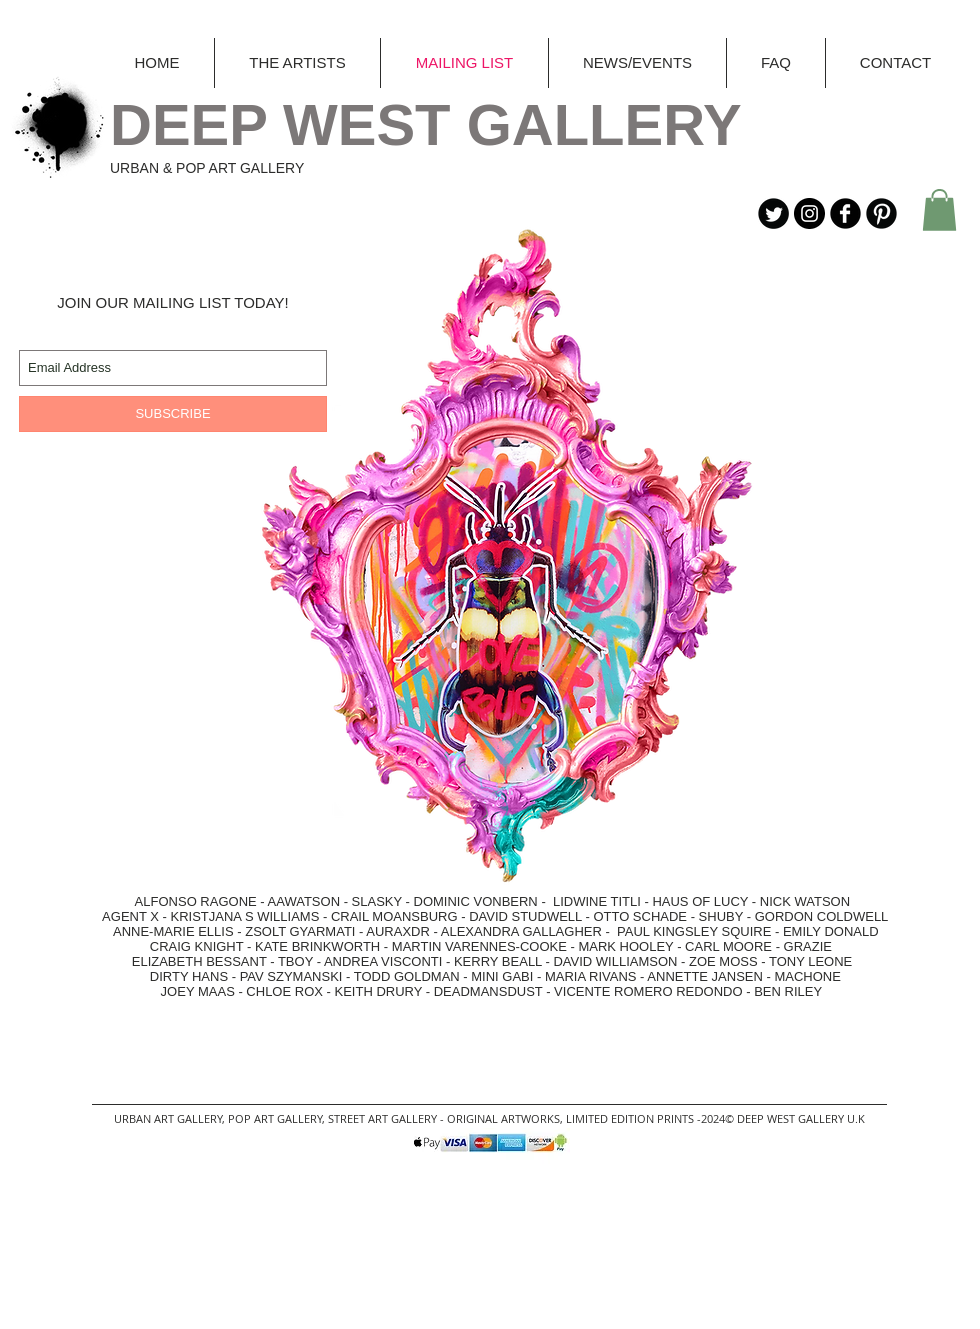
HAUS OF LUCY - (704, 901)
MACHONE (807, 976)
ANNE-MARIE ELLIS (173, 931)
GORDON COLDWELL (822, 916)
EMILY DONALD (831, 931)
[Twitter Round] (773, 213)
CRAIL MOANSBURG (394, 916)
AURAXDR (398, 931)
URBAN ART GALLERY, (169, 1118)
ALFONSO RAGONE (174, 901)
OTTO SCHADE (640, 916)
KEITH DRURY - (384, 991)
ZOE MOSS (723, 961)
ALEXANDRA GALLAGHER (521, 931)
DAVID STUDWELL (525, 916)
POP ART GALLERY (275, 1118)
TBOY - (301, 961)
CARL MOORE (728, 946)
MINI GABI (502, 976)
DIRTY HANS (189, 976)
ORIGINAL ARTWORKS (503, 1118)
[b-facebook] (845, 213)
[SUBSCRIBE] (173, 414)
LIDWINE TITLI (597, 901)
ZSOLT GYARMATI (300, 931)
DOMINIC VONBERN (476, 901)
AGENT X (125, 916)
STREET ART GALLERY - (387, 1118)
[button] (939, 210)
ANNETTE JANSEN (706, 976)
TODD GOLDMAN (407, 976)
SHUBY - (727, 916)
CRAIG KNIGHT (198, 946)
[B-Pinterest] (881, 213)
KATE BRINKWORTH (317, 946)
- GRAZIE (802, 946)
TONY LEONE (810, 961)
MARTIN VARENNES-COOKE (479, 946)
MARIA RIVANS (592, 976)
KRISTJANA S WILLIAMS (245, 916)
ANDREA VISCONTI (383, 961)
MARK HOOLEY (625, 946)
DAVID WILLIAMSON (615, 961)
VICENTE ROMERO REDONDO (648, 991)
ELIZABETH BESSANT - (185, 961)
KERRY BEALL (498, 961)
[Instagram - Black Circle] (809, 213)
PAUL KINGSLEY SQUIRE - (700, 931)
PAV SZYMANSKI (293, 976)
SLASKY (379, 901)
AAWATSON (304, 901)
